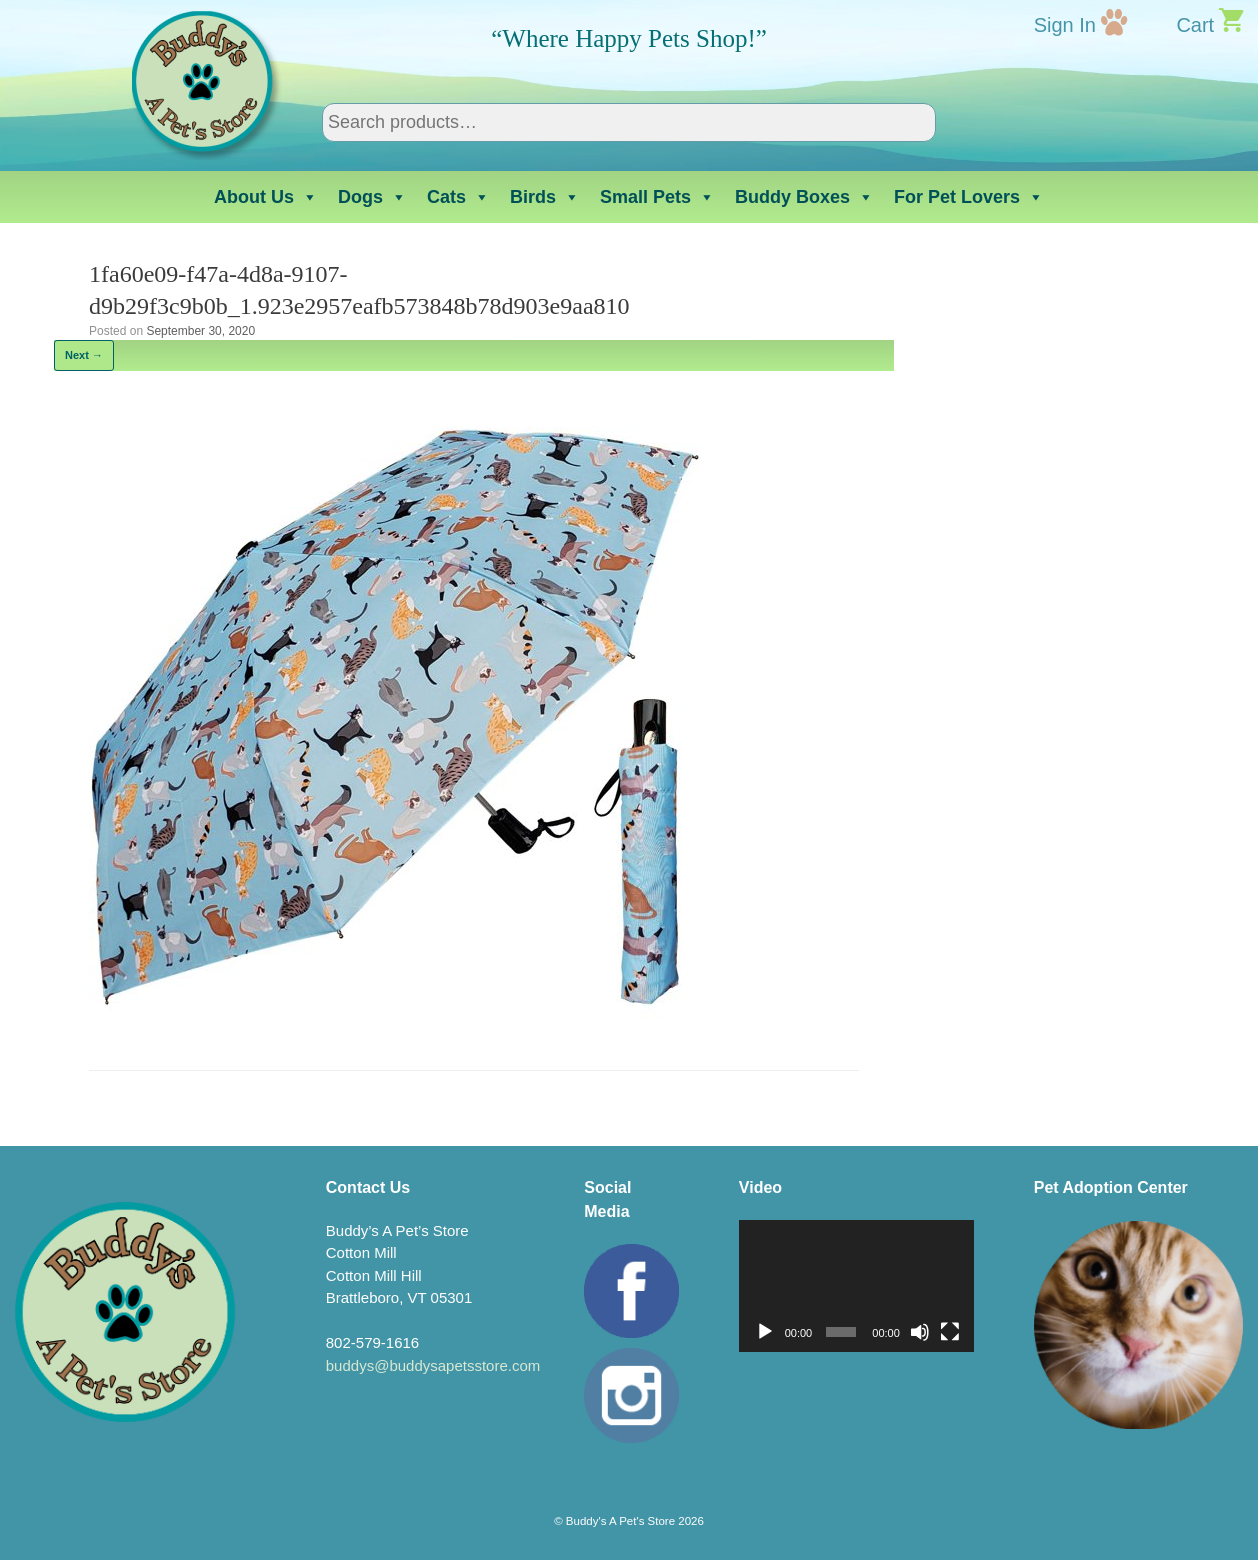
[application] (856, 1286)
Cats (458, 197)
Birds (545, 197)
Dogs (372, 197)
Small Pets (657, 197)
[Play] (765, 1332)
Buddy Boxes (804, 197)
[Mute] (920, 1332)
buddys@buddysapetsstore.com (433, 1365)
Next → (84, 355)
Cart (1195, 25)
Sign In (1065, 25)
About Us (266, 197)
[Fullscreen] (950, 1332)
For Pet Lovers (969, 197)
